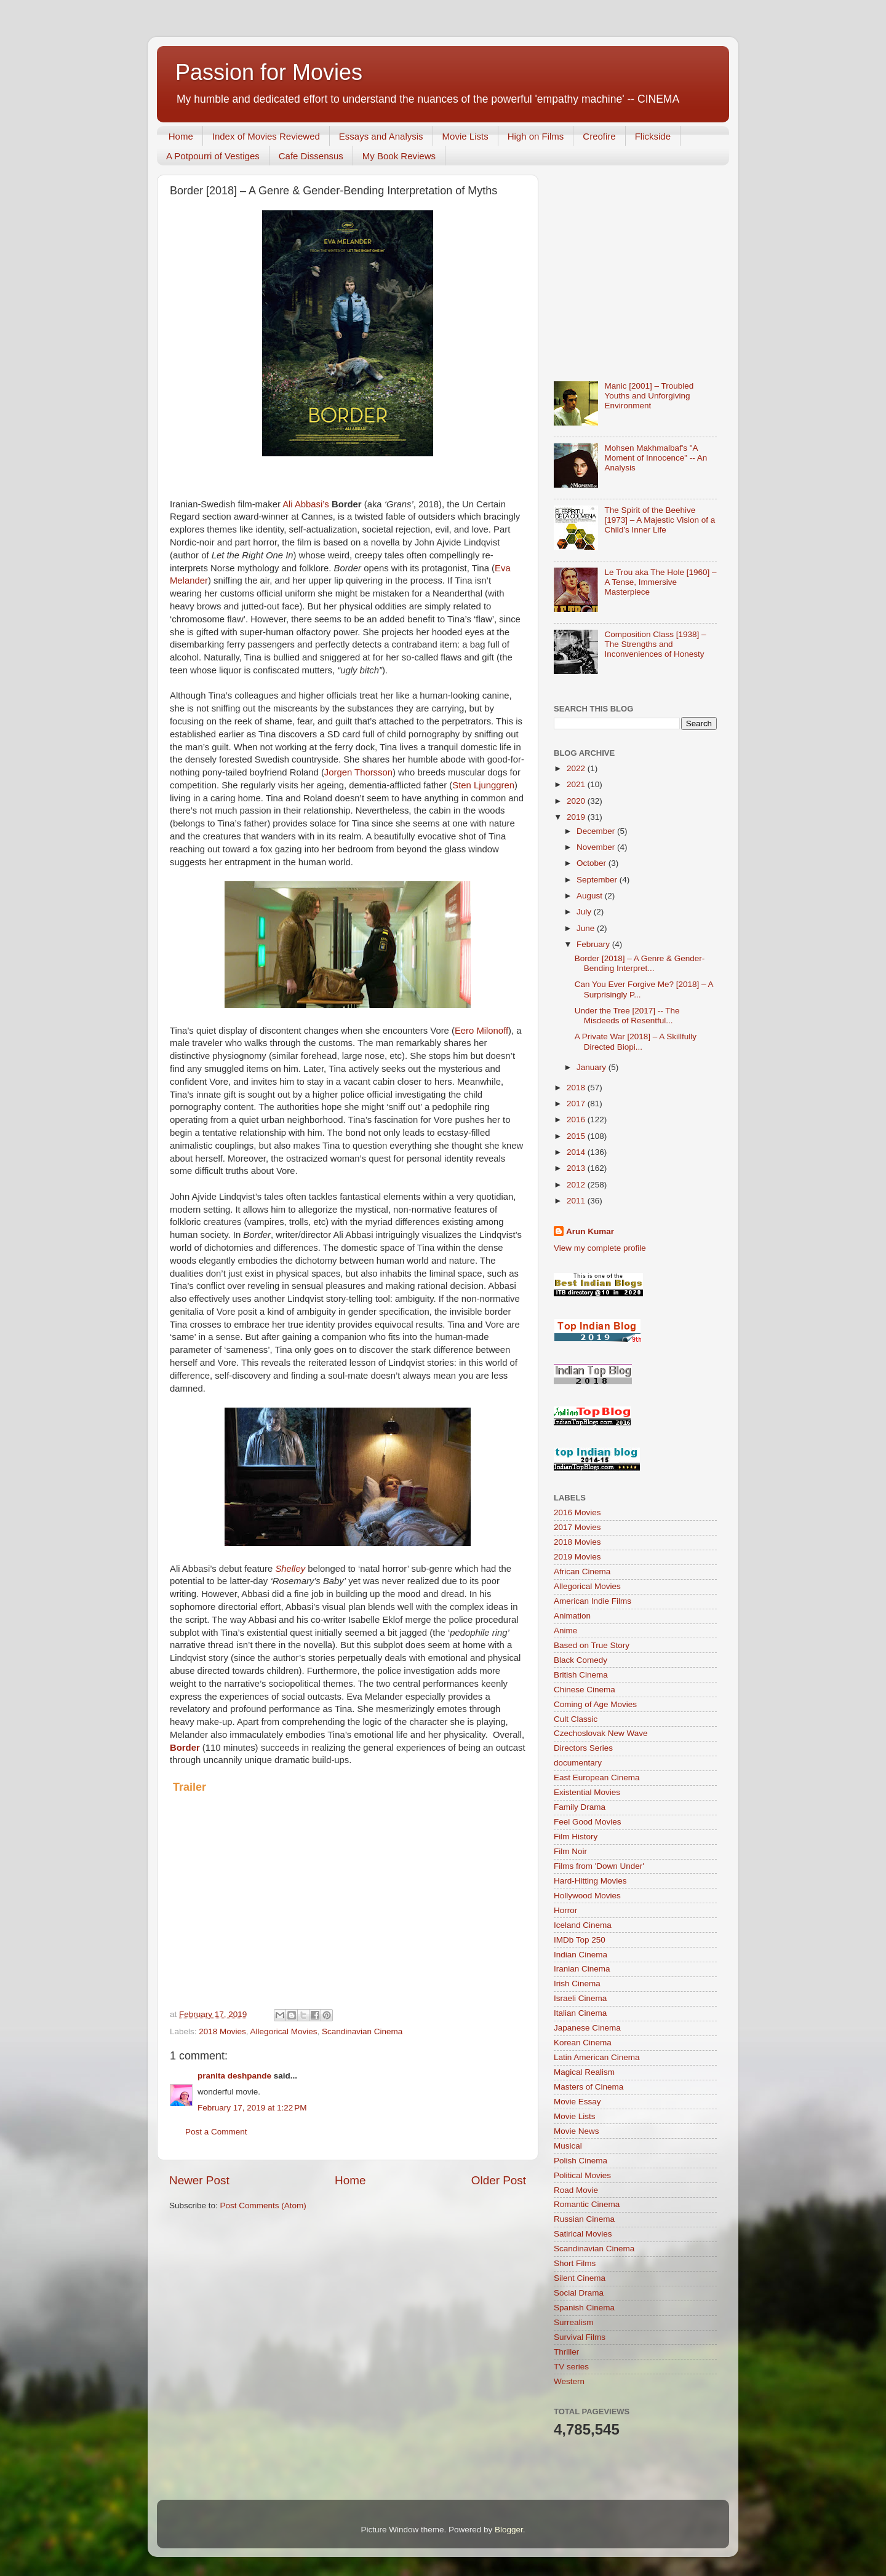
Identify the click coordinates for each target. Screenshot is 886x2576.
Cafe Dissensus (311, 156)
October (593, 863)
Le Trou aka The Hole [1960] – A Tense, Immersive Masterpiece (660, 582)
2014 (577, 1152)
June (587, 928)
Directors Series (583, 1748)
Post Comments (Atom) (263, 2205)
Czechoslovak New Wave (601, 1733)
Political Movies (582, 2175)
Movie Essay (577, 2101)
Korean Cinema (583, 2042)
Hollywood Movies (587, 1895)
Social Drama (579, 2292)
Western (569, 2381)
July (585, 911)
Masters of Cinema (588, 2086)
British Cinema (581, 1674)
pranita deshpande (234, 2075)
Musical (568, 2145)
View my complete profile (600, 1248)
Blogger (509, 2529)
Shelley (290, 1569)
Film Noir (570, 1851)
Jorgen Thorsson (358, 772)
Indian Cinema (580, 1954)
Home (181, 136)
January (593, 1067)
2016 (577, 1119)
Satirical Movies (583, 2233)
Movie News (576, 2131)
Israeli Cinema (580, 1998)
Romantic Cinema (587, 2204)
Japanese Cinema (587, 2027)
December (597, 831)
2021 (577, 784)
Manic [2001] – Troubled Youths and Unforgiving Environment (648, 395)
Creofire (599, 136)
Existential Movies (587, 1792)
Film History (575, 1836)
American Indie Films (592, 1601)
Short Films (575, 2263)
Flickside (653, 136)
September (598, 879)
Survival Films (579, 2337)
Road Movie (576, 2190)
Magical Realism (584, 2072)
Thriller (566, 2351)
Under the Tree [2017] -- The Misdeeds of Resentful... (627, 1015)
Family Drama (579, 1807)
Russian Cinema (584, 2219)
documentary (578, 1762)
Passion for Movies (268, 72)
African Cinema (582, 1571)
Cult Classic (575, 1719)
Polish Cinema (580, 2160)
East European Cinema (597, 1777)
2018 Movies (222, 2031)
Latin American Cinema (597, 2057)
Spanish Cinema (584, 2307)
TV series (571, 2366)
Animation (572, 1615)
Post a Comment (216, 2131)
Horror (565, 1910)
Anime (565, 1630)
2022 (577, 768)
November (597, 847)
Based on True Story (591, 1645)
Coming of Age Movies (595, 1704)
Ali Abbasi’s (305, 504)
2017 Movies (577, 1527)
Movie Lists (465, 136)
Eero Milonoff (481, 1031)
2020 (577, 801)
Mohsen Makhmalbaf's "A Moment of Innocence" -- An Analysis (655, 457)
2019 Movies (577, 1556)
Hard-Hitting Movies (590, 1880)
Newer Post (199, 2180)
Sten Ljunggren (483, 785)
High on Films (536, 136)
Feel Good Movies (587, 1821)
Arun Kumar (590, 1231)
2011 (577, 1200)
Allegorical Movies (283, 2031)
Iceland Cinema (583, 1925)
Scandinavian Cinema (362, 2031)
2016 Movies (577, 1512)
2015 (577, 1136)
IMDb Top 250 (579, 1939)
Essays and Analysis (381, 136)
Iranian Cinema (582, 1968)
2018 (577, 1087)
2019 (577, 817)
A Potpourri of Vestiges (213, 156)
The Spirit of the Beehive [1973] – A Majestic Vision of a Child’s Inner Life (659, 519)
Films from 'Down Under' (599, 1866)
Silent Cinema (579, 2278)
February (594, 944)
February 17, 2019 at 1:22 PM (252, 2107)
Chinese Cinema (584, 1689)
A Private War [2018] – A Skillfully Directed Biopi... (635, 1041)
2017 (577, 1103)
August (591, 895)
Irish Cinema (577, 1983)
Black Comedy (580, 1660)
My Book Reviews (399, 156)
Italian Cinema (580, 2013)
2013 (577, 1168)
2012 (577, 1184)
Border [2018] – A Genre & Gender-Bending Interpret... (640, 963)
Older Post (498, 2180)
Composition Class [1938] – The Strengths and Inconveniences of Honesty (655, 644)
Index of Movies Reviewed (266, 136)
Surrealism (574, 2322)
